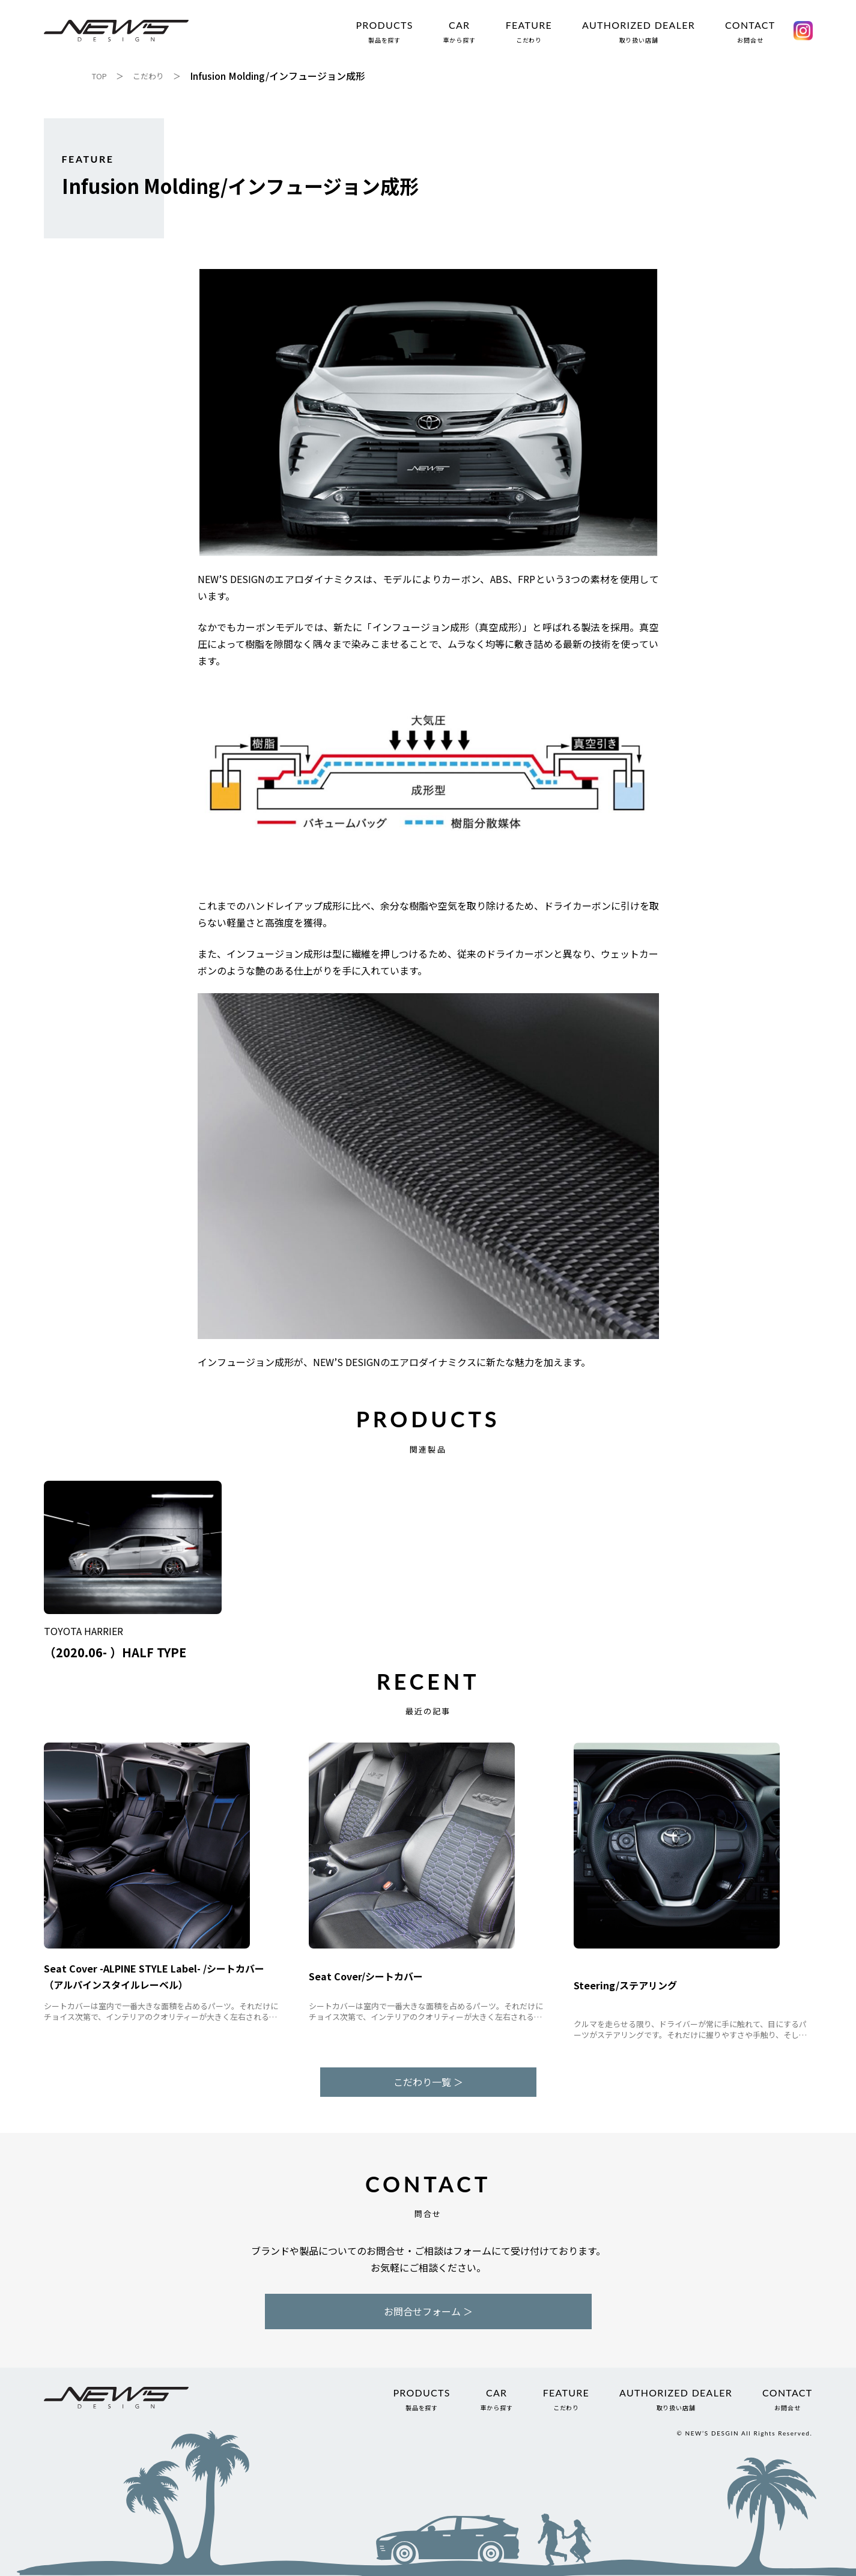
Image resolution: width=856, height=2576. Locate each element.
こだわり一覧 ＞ (428, 2082)
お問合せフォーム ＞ (428, 2311)
